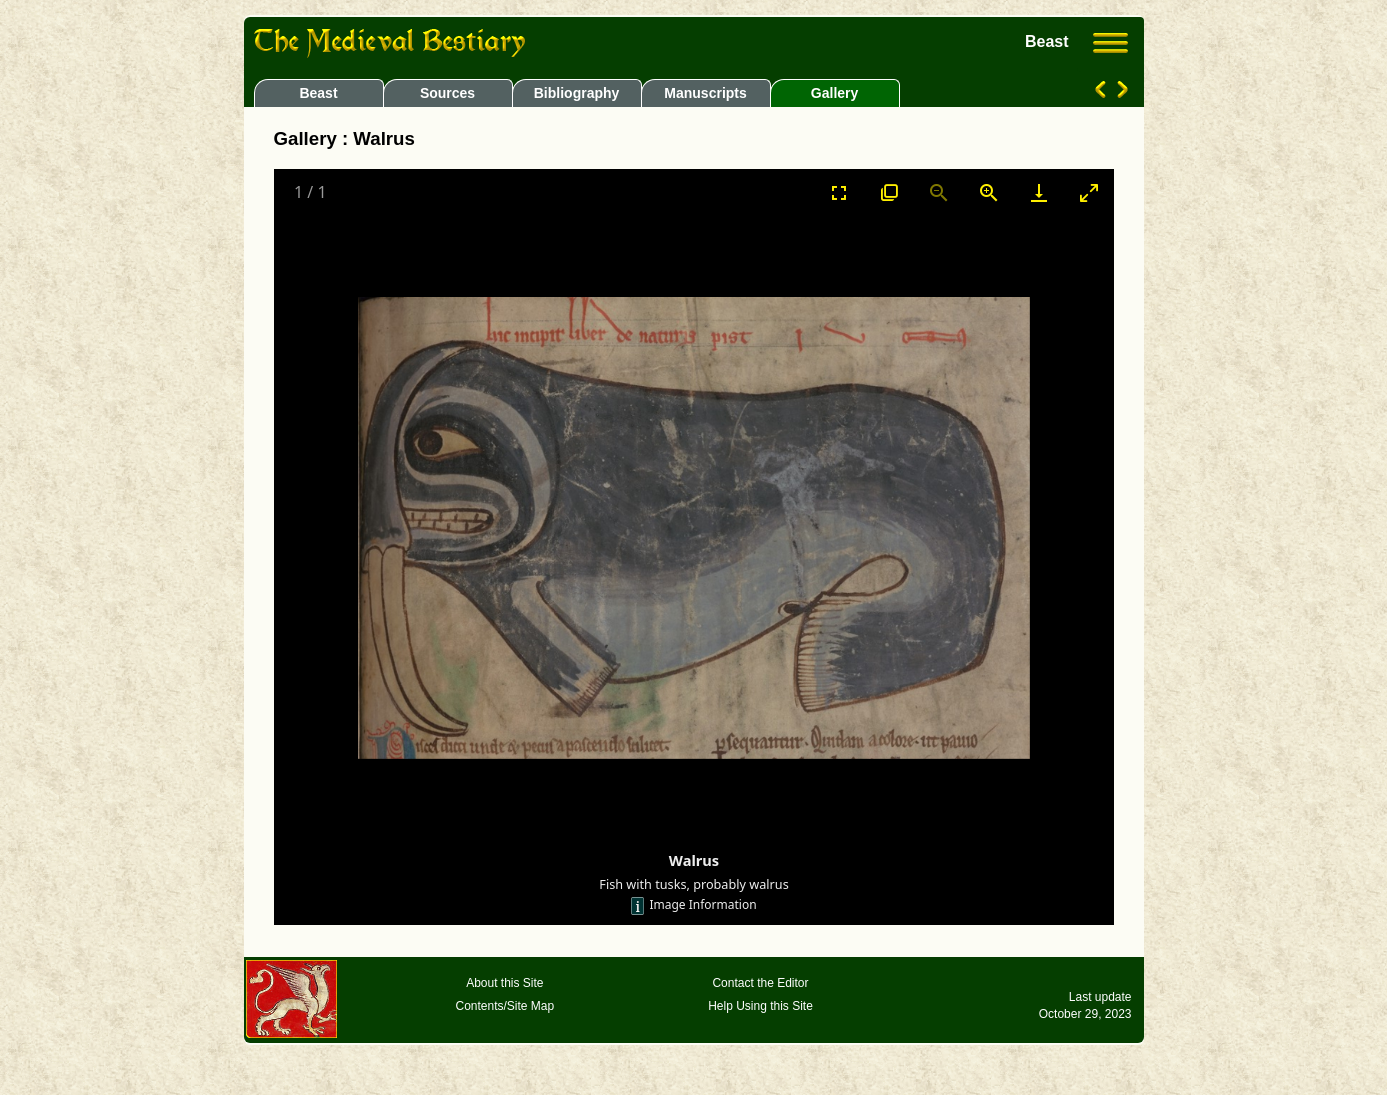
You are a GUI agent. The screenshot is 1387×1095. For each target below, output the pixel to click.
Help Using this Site (760, 1006)
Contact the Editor (760, 983)
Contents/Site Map (504, 1006)
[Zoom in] (989, 192)
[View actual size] (889, 192)
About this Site (504, 983)
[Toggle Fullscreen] (839, 192)
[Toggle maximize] (1089, 192)
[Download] (1039, 192)
